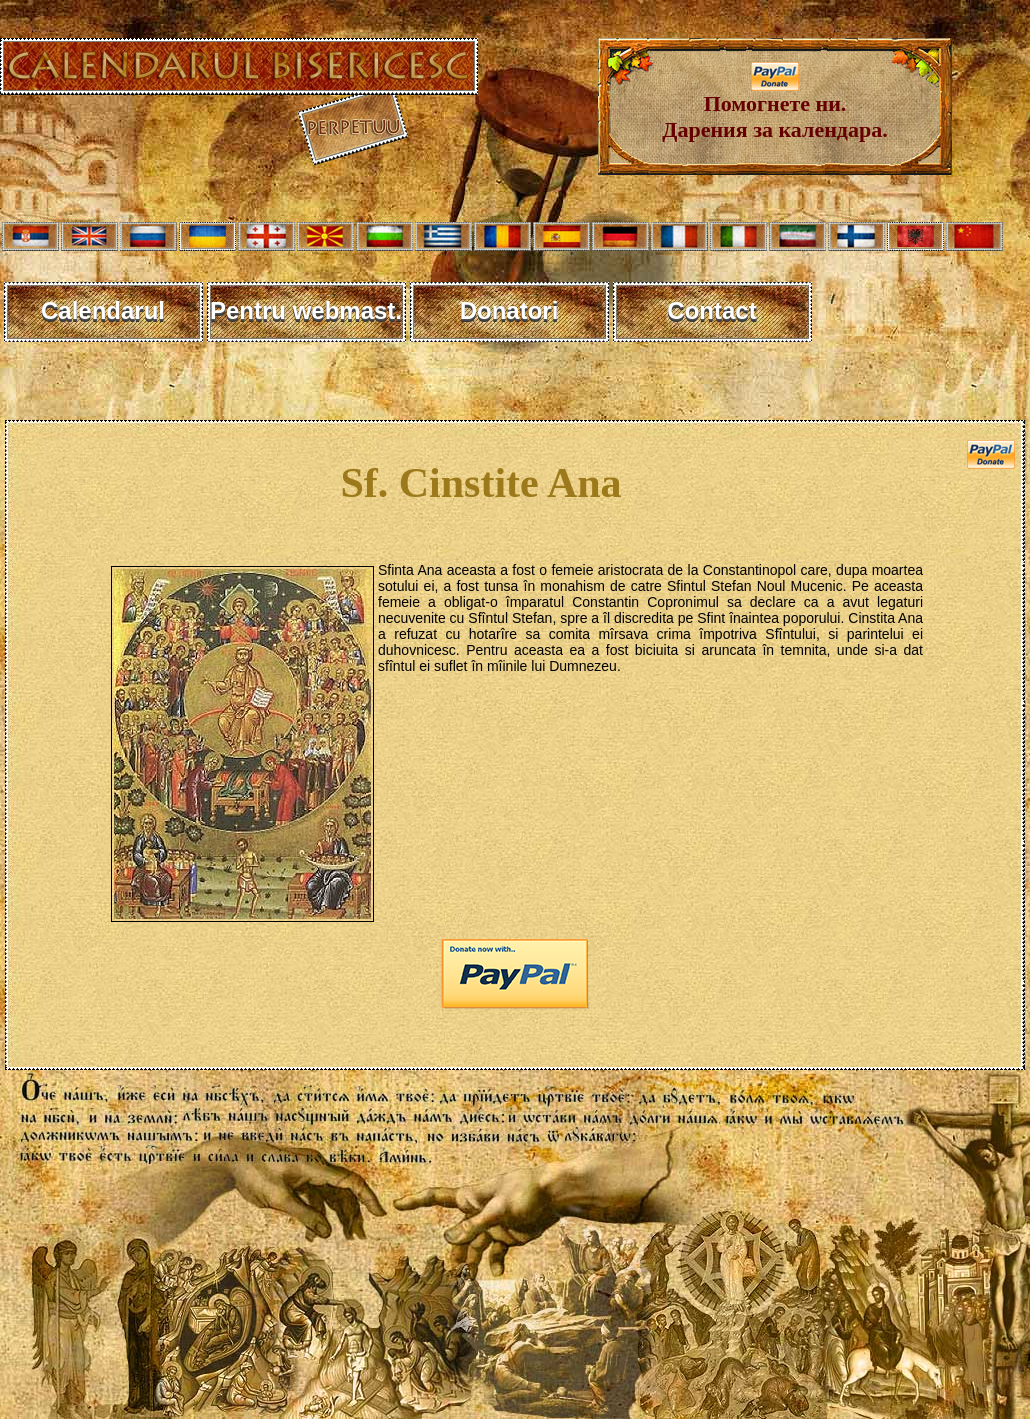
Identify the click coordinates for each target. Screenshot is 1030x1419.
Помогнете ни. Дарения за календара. (774, 106)
